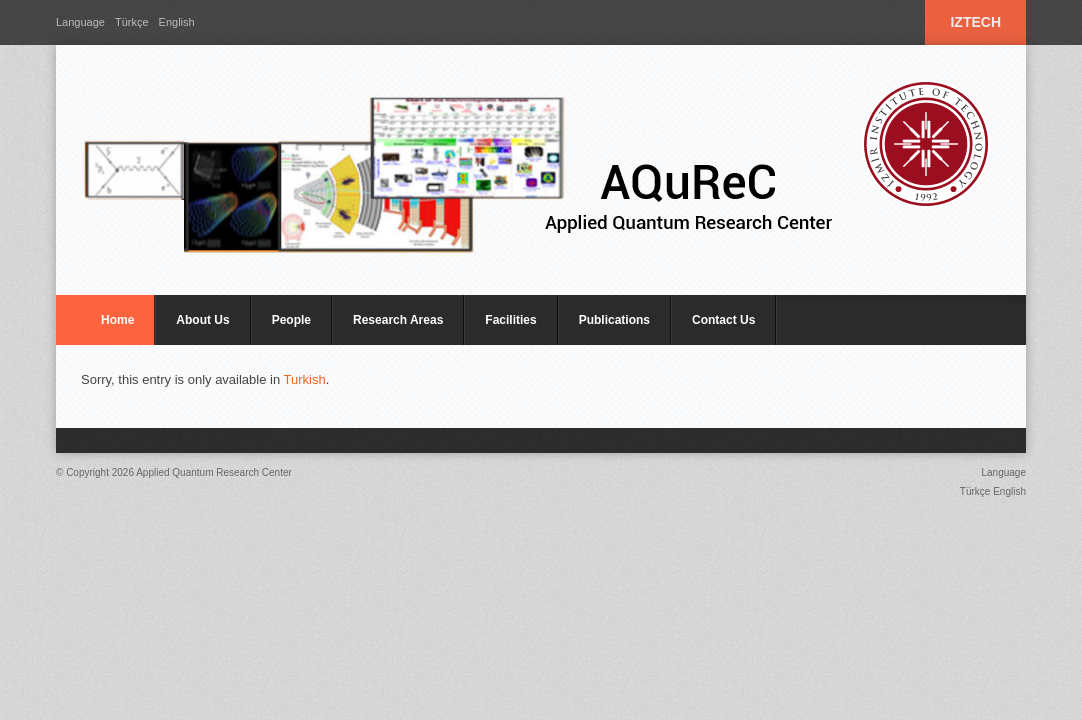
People (291, 320)
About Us (202, 320)
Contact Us (723, 320)
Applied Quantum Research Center (214, 472)
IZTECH (975, 22)
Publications (614, 320)
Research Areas (398, 320)
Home (117, 320)
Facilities (510, 320)
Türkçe (132, 22)
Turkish (305, 379)
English (177, 22)
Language (80, 22)
